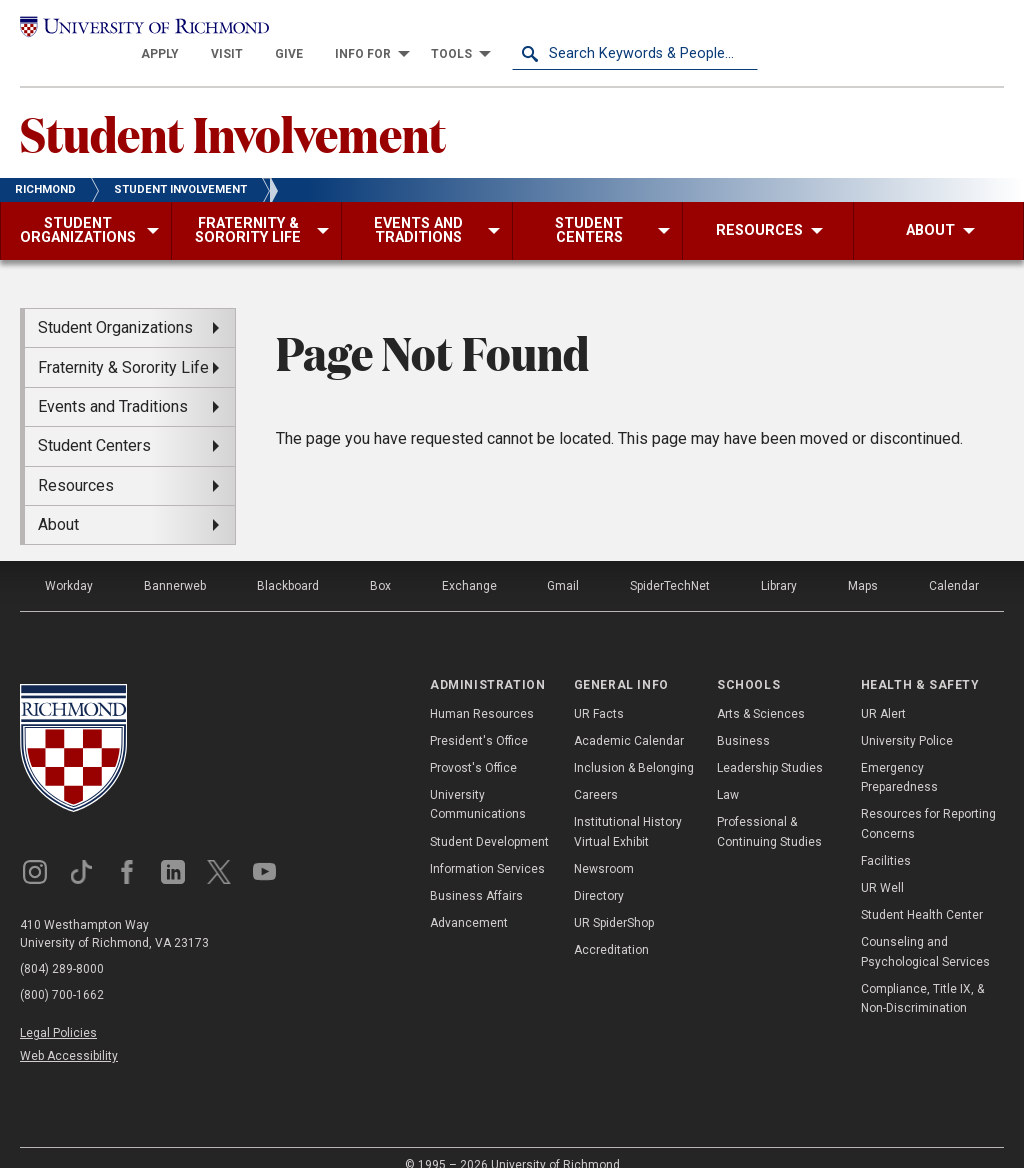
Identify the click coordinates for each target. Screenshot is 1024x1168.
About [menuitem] (58, 502)
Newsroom (604, 847)
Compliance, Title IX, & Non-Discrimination (922, 976)
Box (380, 564)
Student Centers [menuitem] (94, 423)
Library (779, 564)
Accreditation (611, 928)
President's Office (479, 719)
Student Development (489, 820)
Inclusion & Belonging (634, 746)
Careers (596, 773)
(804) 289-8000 (62, 947)
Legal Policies (58, 1011)
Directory (599, 874)
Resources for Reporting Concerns (928, 802)
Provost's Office (473, 746)
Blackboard (288, 564)
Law (728, 773)
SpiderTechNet (670, 564)
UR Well (882, 866)
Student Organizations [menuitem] (115, 305)
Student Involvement (233, 111)
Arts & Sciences (761, 692)
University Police (907, 719)
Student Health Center (922, 893)
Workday (69, 564)
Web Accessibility (69, 1035)
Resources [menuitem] (76, 463)
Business (743, 719)
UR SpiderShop (614, 901)
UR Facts (599, 692)
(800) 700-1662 (62, 973)
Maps (863, 564)
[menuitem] (406, 32)
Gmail (563, 564)
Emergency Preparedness (899, 755)
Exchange (469, 564)
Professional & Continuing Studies (769, 810)
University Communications (478, 782)
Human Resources (482, 692)
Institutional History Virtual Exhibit (628, 810)
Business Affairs (476, 874)
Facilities (886, 839)
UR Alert (883, 692)
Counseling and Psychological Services (925, 929)
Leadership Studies (770, 746)
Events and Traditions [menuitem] (113, 384)
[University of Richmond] (143, 32)
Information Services (487, 847)
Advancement (469, 901)
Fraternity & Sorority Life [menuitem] (123, 345)
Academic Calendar (629, 719)
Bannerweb (175, 564)
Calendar (954, 564)
